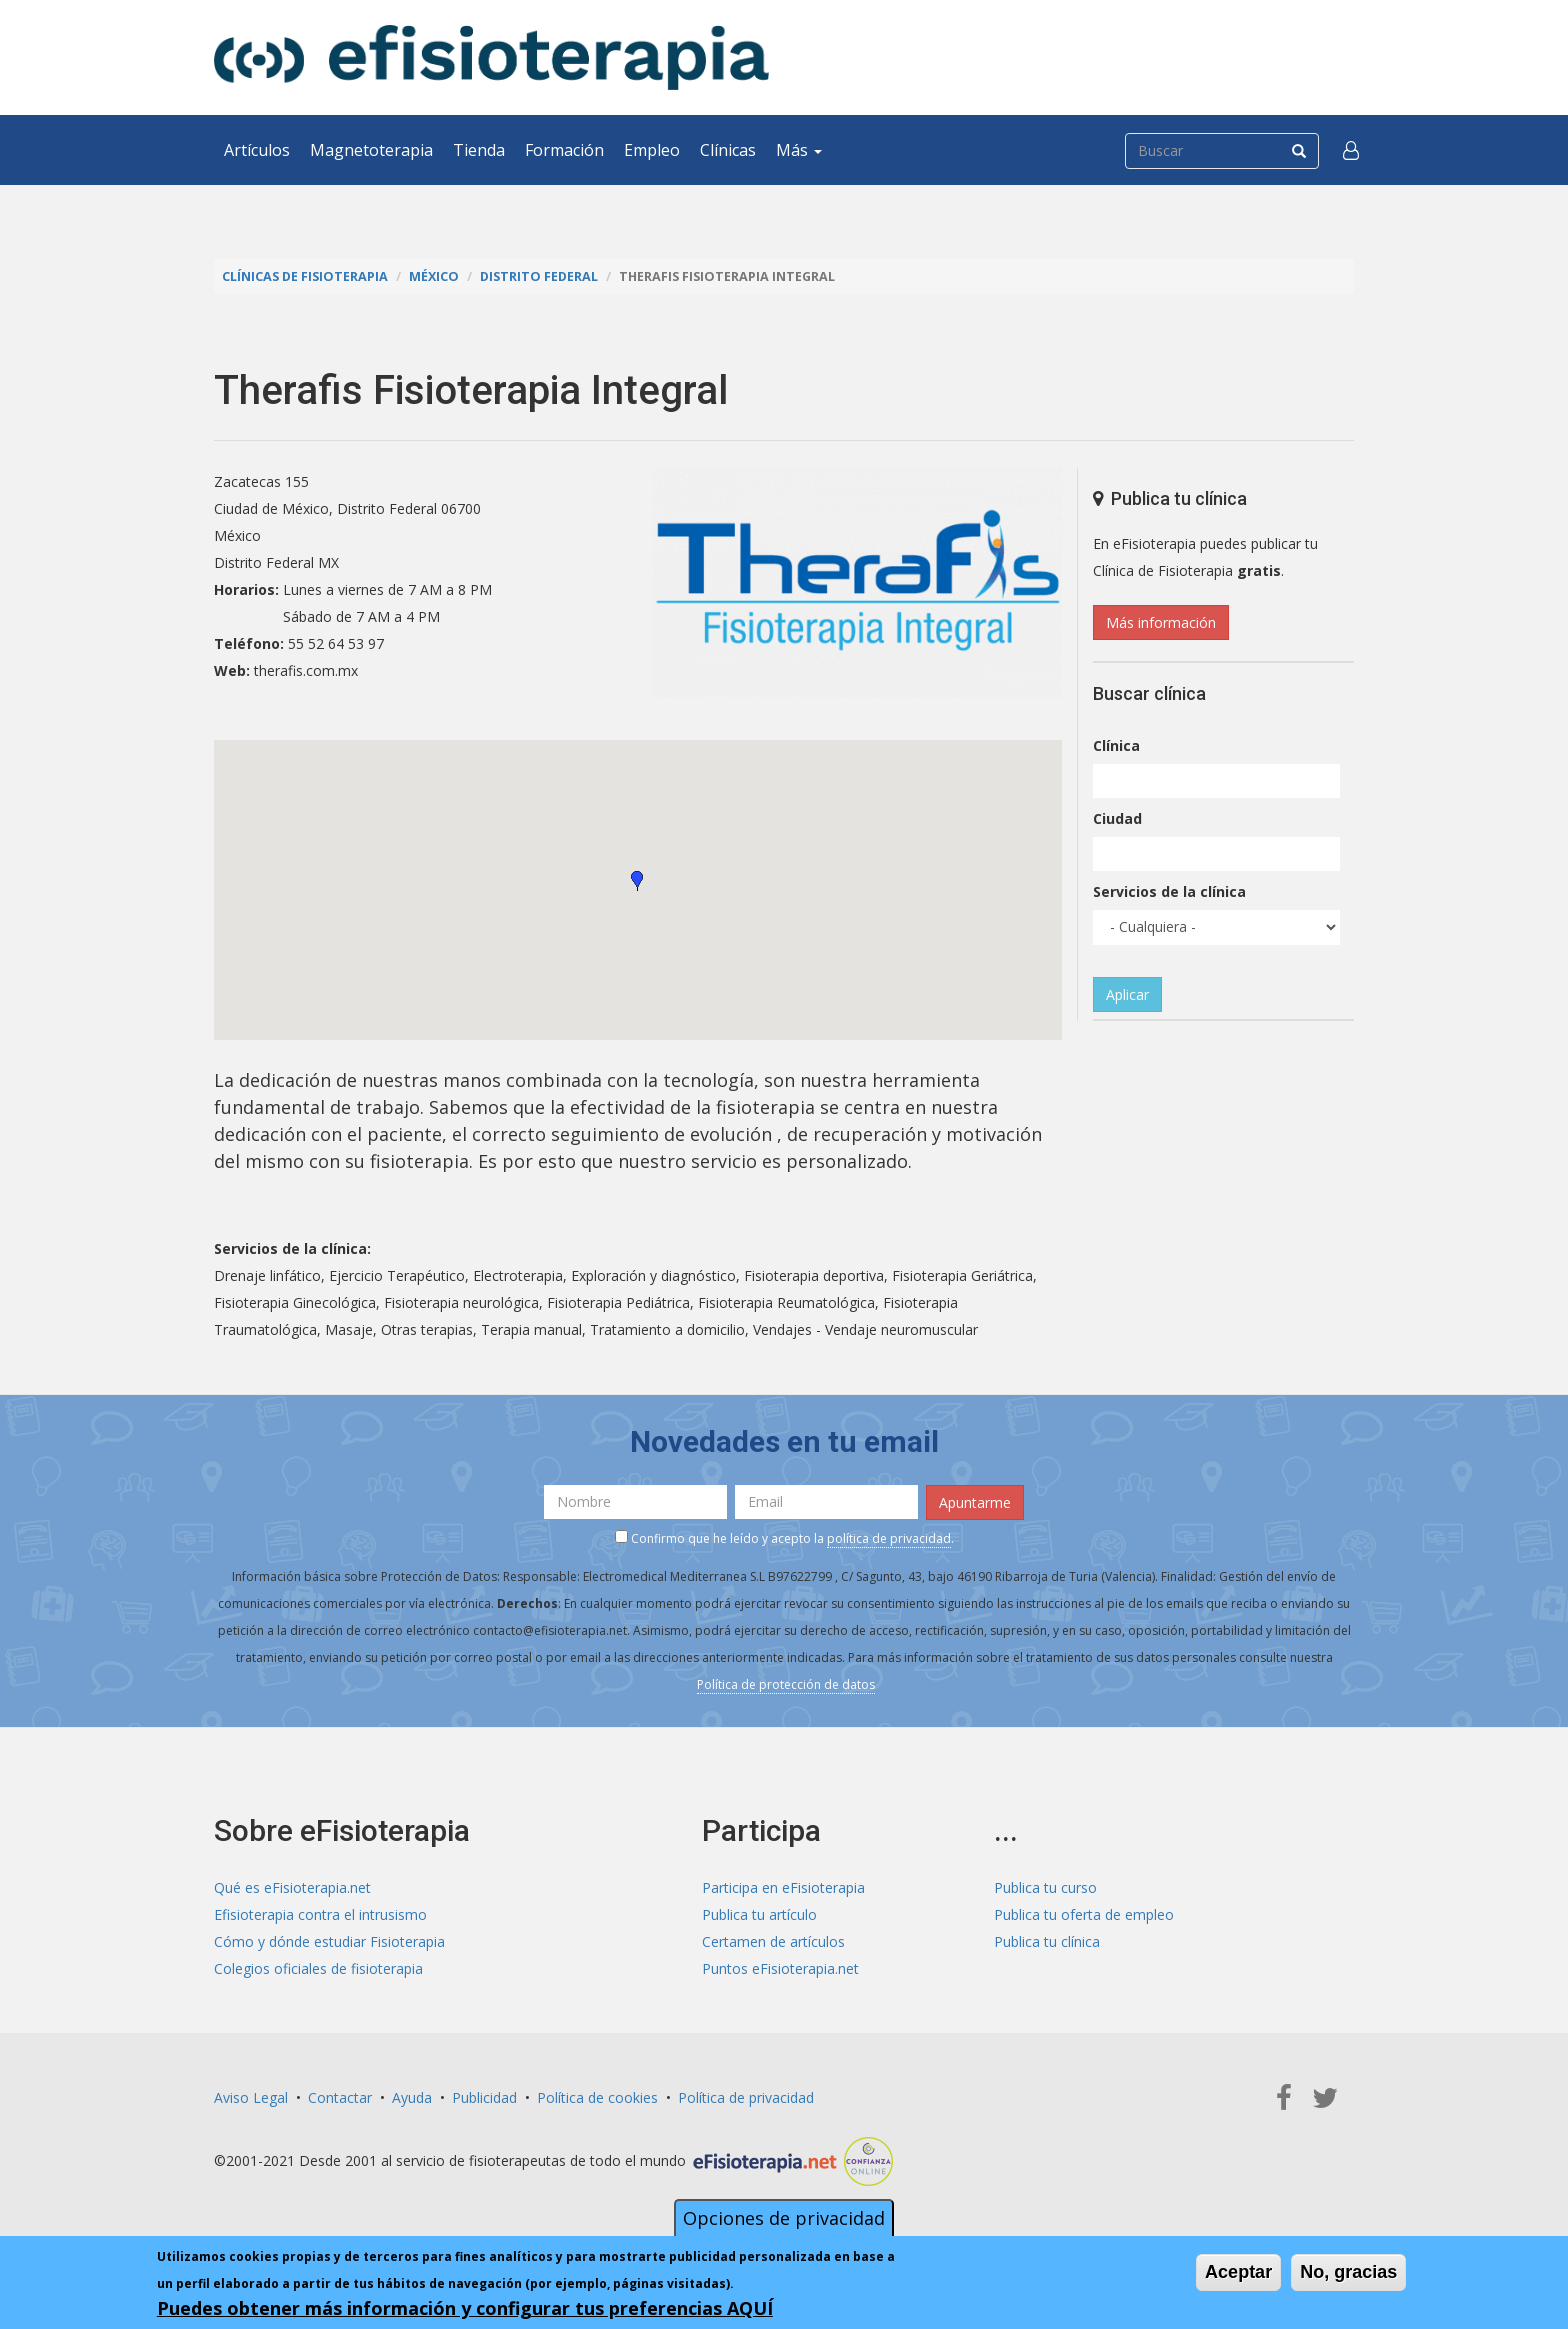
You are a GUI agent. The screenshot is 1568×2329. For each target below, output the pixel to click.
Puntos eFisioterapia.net (780, 1968)
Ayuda (412, 2097)
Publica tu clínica (1047, 1941)
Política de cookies (597, 2097)
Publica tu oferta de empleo (1084, 1914)
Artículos (257, 150)
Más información (1161, 622)
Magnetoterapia (371, 150)
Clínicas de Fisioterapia (305, 276)
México (434, 276)
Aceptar (1238, 2272)
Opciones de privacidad (784, 2218)
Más (799, 150)
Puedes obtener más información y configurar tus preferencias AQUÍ (465, 2308)
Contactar (340, 2097)
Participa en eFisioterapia (783, 1887)
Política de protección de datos (786, 1684)
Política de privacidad (746, 2097)
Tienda (479, 150)
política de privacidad (889, 1538)
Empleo (652, 150)
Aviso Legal (251, 2097)
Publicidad (484, 2097)
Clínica (1116, 745)
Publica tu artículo (759, 1914)
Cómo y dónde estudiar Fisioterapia (329, 1941)
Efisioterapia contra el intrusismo (320, 1914)
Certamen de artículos (773, 1941)
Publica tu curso (1045, 1887)
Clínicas (728, 150)
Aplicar (1127, 994)
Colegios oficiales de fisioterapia (318, 1968)
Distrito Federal (539, 276)
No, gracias (1348, 2272)
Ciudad (1117, 818)
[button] (1351, 150)
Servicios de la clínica (1169, 891)
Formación (564, 150)
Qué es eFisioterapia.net (292, 1887)
